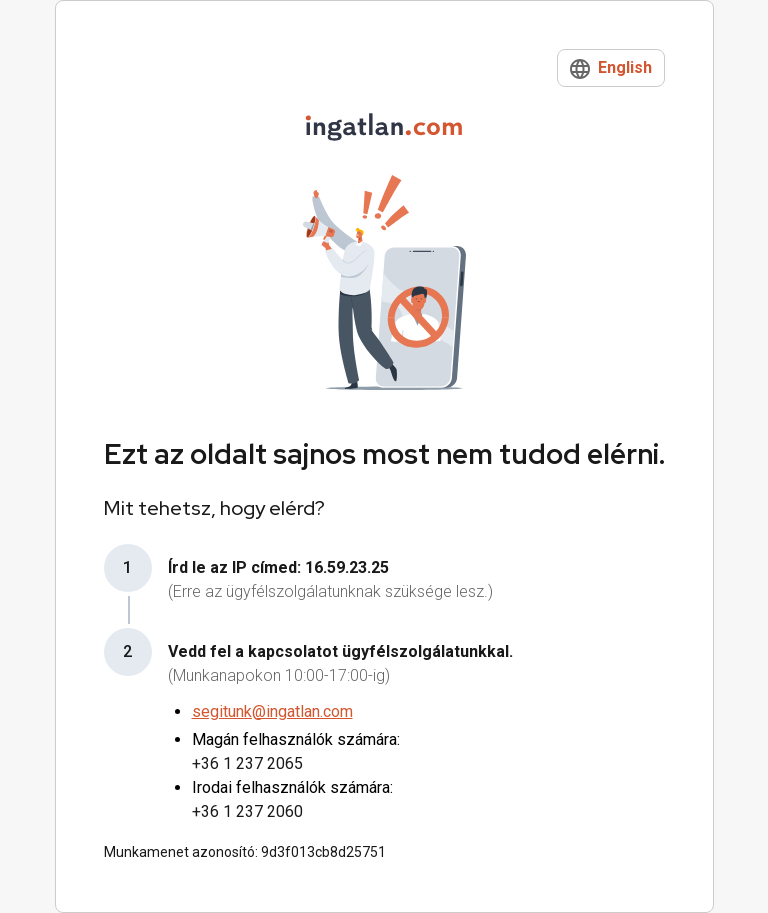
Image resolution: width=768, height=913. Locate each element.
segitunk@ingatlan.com (272, 711)
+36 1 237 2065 (247, 763)
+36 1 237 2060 (247, 811)
